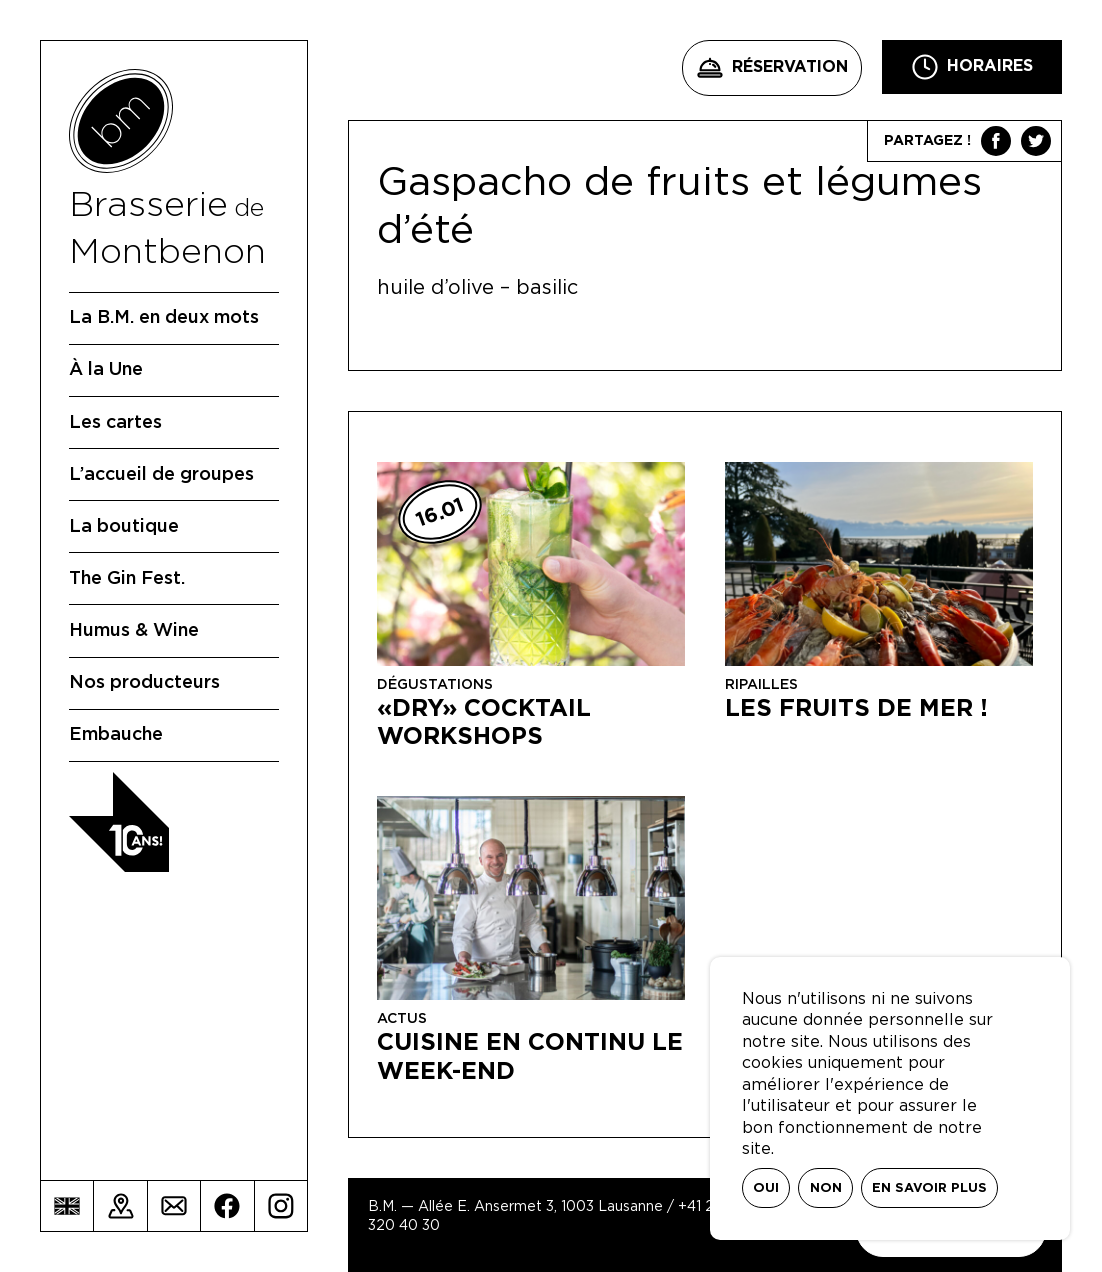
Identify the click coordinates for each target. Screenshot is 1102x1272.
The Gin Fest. (127, 579)
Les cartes (115, 423)
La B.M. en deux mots (164, 318)
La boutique (124, 527)
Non (826, 1188)
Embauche (116, 735)
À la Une (106, 370)
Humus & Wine (134, 631)
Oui (766, 1188)
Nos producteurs (144, 683)
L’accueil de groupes (161, 475)
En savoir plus (929, 1188)
